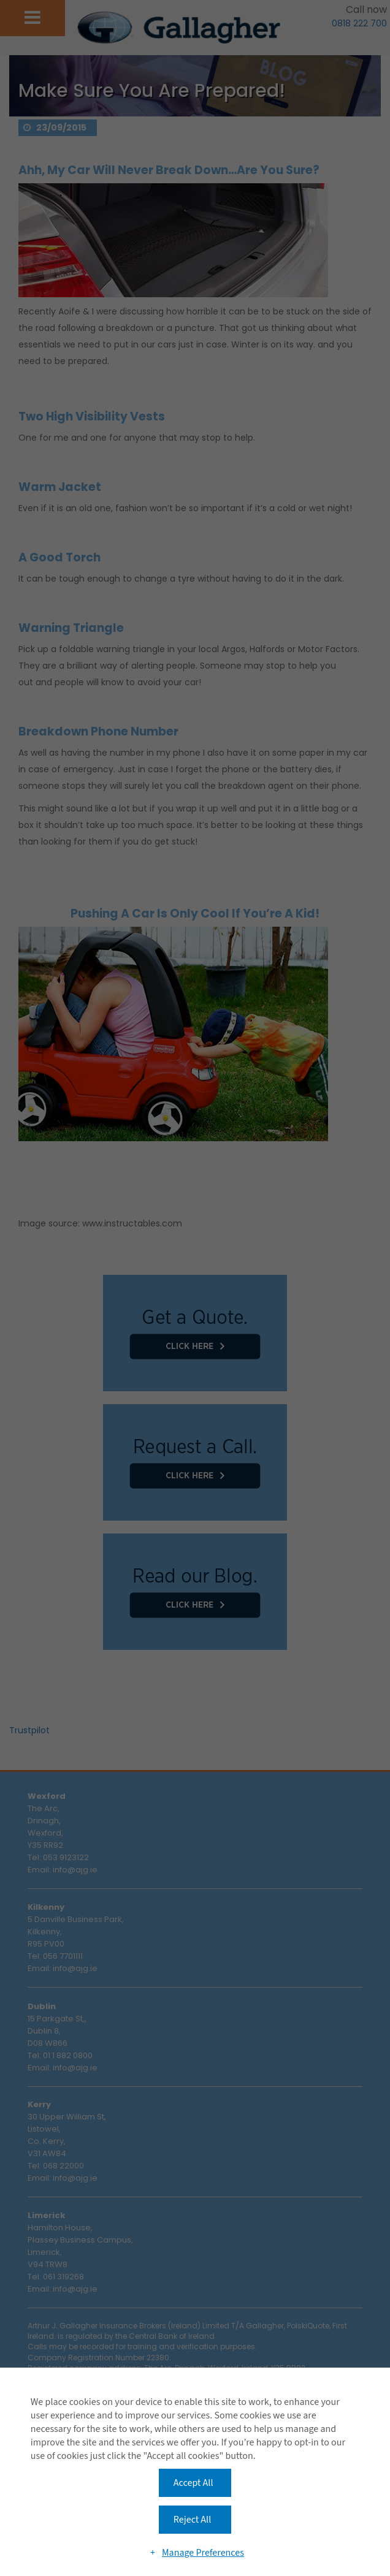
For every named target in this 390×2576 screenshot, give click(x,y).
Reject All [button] (192, 2519)
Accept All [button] (193, 2483)
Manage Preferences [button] (203, 2552)
